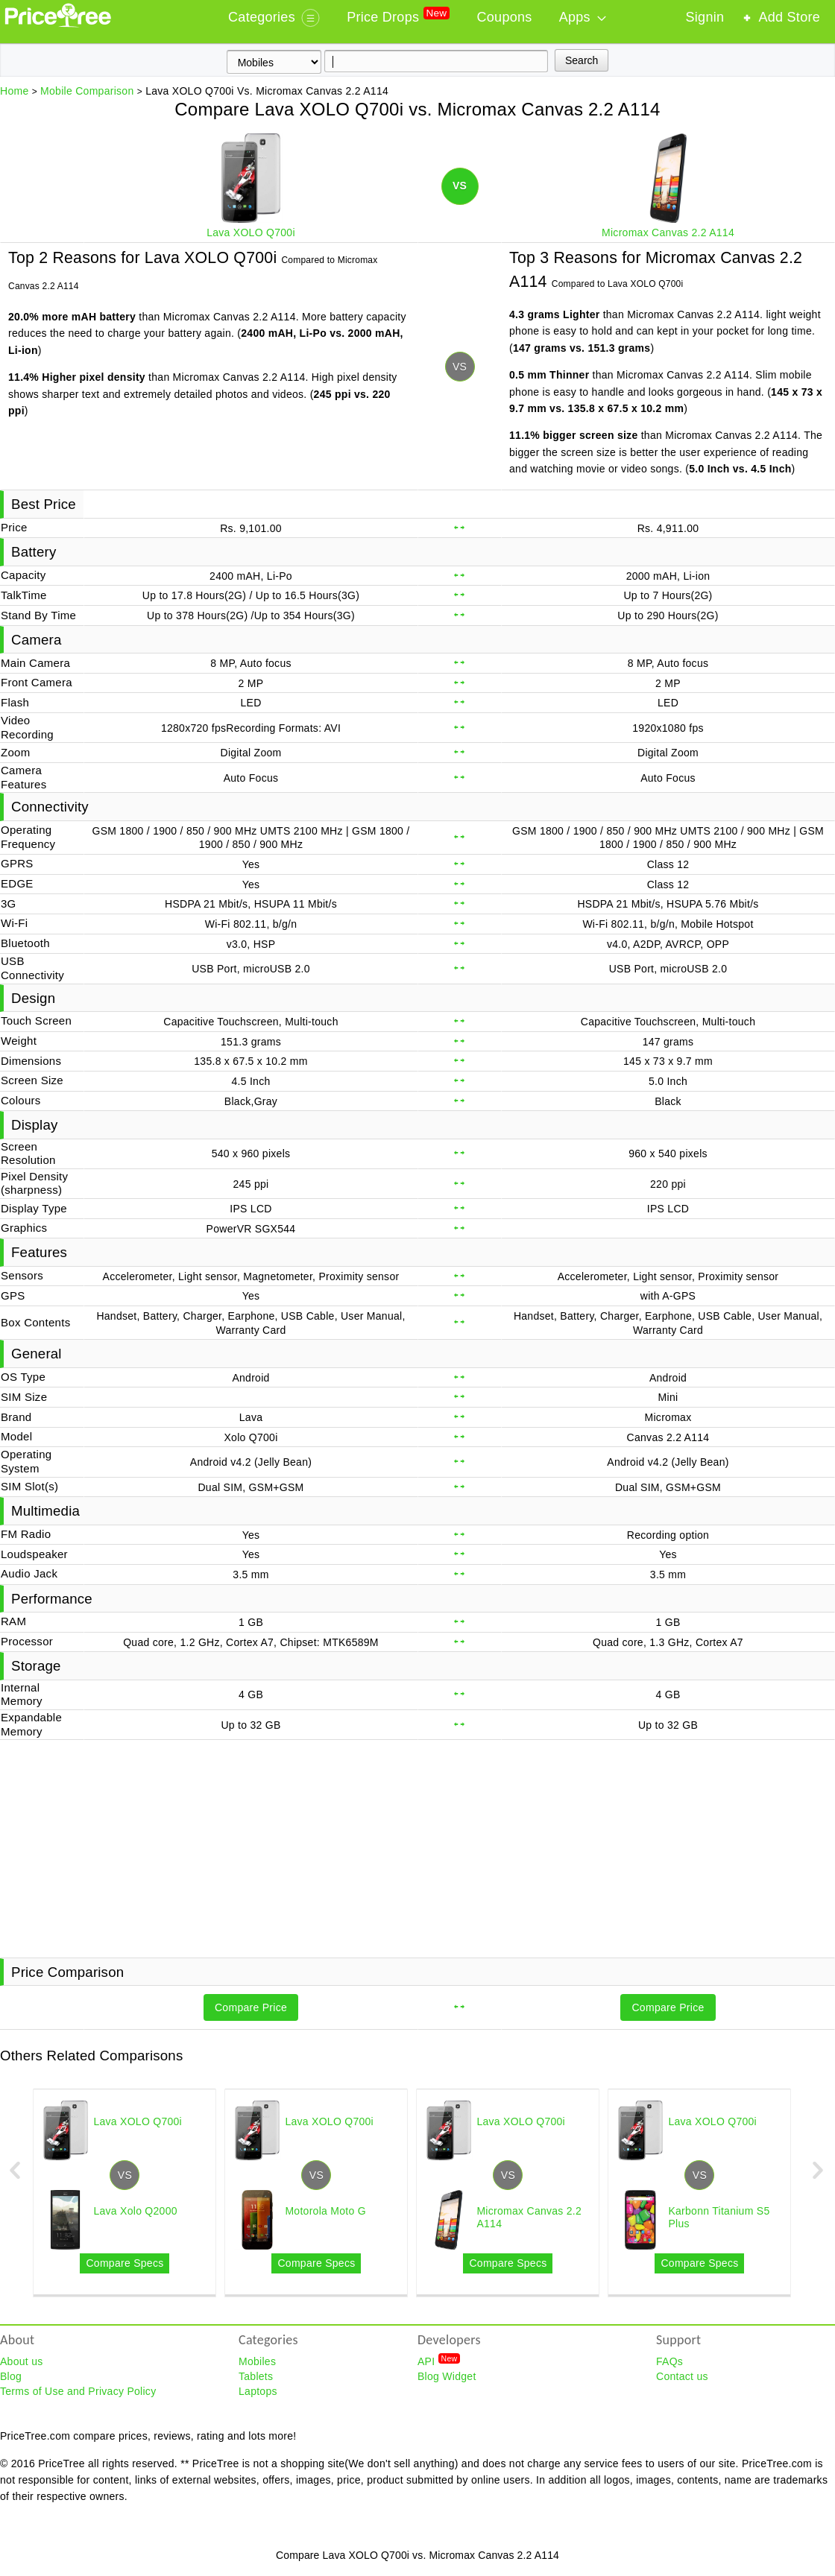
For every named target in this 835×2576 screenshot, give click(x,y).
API (439, 2360)
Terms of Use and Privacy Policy (78, 2391)
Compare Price (251, 2007)
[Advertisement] (417, 1847)
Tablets (256, 2376)
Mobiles (257, 2361)
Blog (11, 2376)
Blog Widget (447, 2376)
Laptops (258, 2391)
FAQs (669, 2361)
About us (21, 2361)
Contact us (682, 2376)
